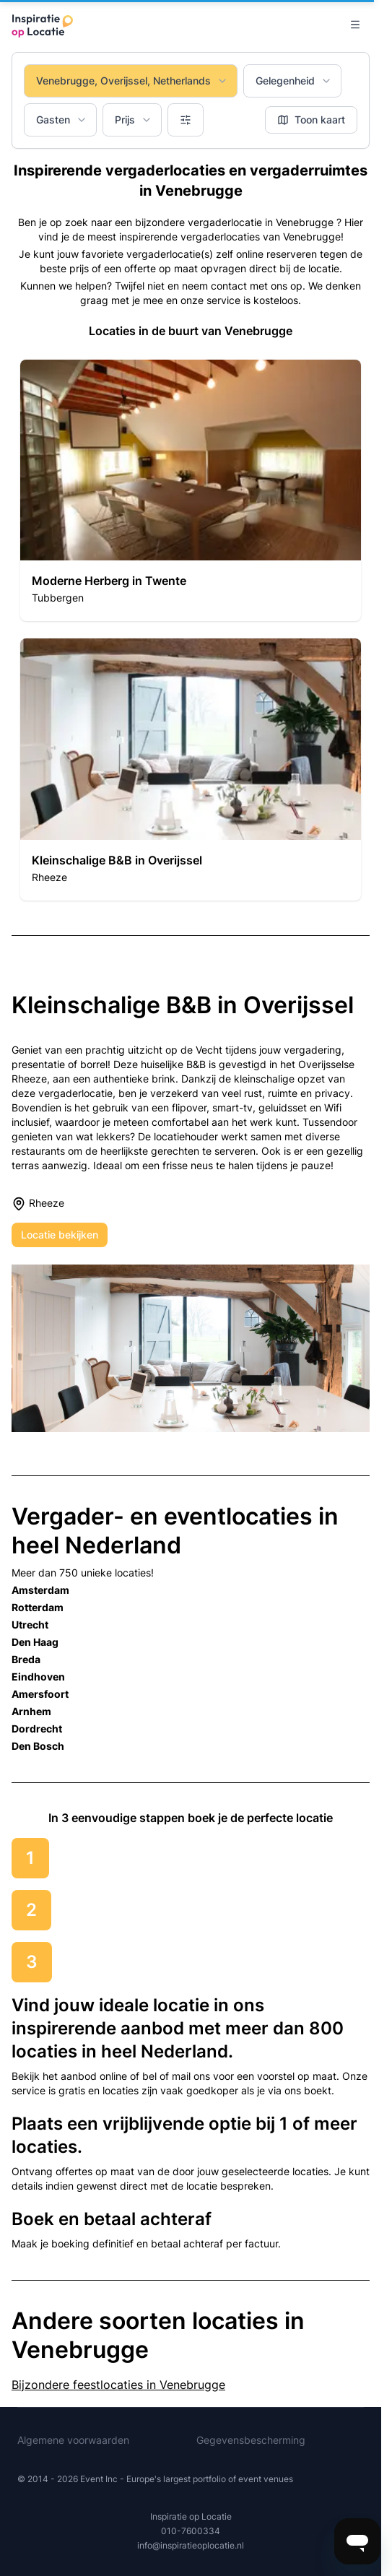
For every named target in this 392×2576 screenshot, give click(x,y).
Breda (26, 1659)
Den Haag (35, 1642)
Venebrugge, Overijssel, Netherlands (132, 80)
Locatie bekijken (59, 1234)
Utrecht (30, 1624)
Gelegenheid (294, 80)
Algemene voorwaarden (73, 2440)
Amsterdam (40, 1590)
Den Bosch (38, 1746)
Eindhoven (38, 1676)
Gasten (61, 119)
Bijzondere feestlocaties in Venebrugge (118, 2384)
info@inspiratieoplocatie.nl (190, 2545)
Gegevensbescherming (250, 2440)
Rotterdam (38, 1607)
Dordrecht (37, 1728)
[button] (191, 490)
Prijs (133, 119)
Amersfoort (40, 1694)
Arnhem (31, 1711)
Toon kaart (311, 119)
